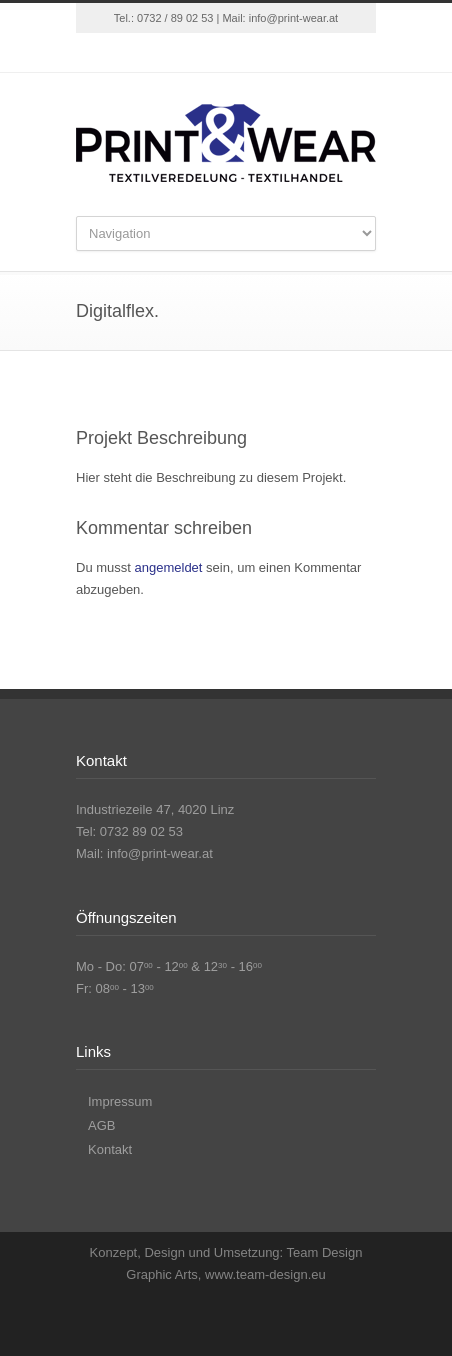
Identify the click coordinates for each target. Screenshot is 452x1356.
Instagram (246, 53)
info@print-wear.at (293, 18)
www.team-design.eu (265, 1274)
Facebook (206, 53)
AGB (101, 1125)
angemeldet (169, 567)
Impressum (120, 1101)
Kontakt (110, 1149)
